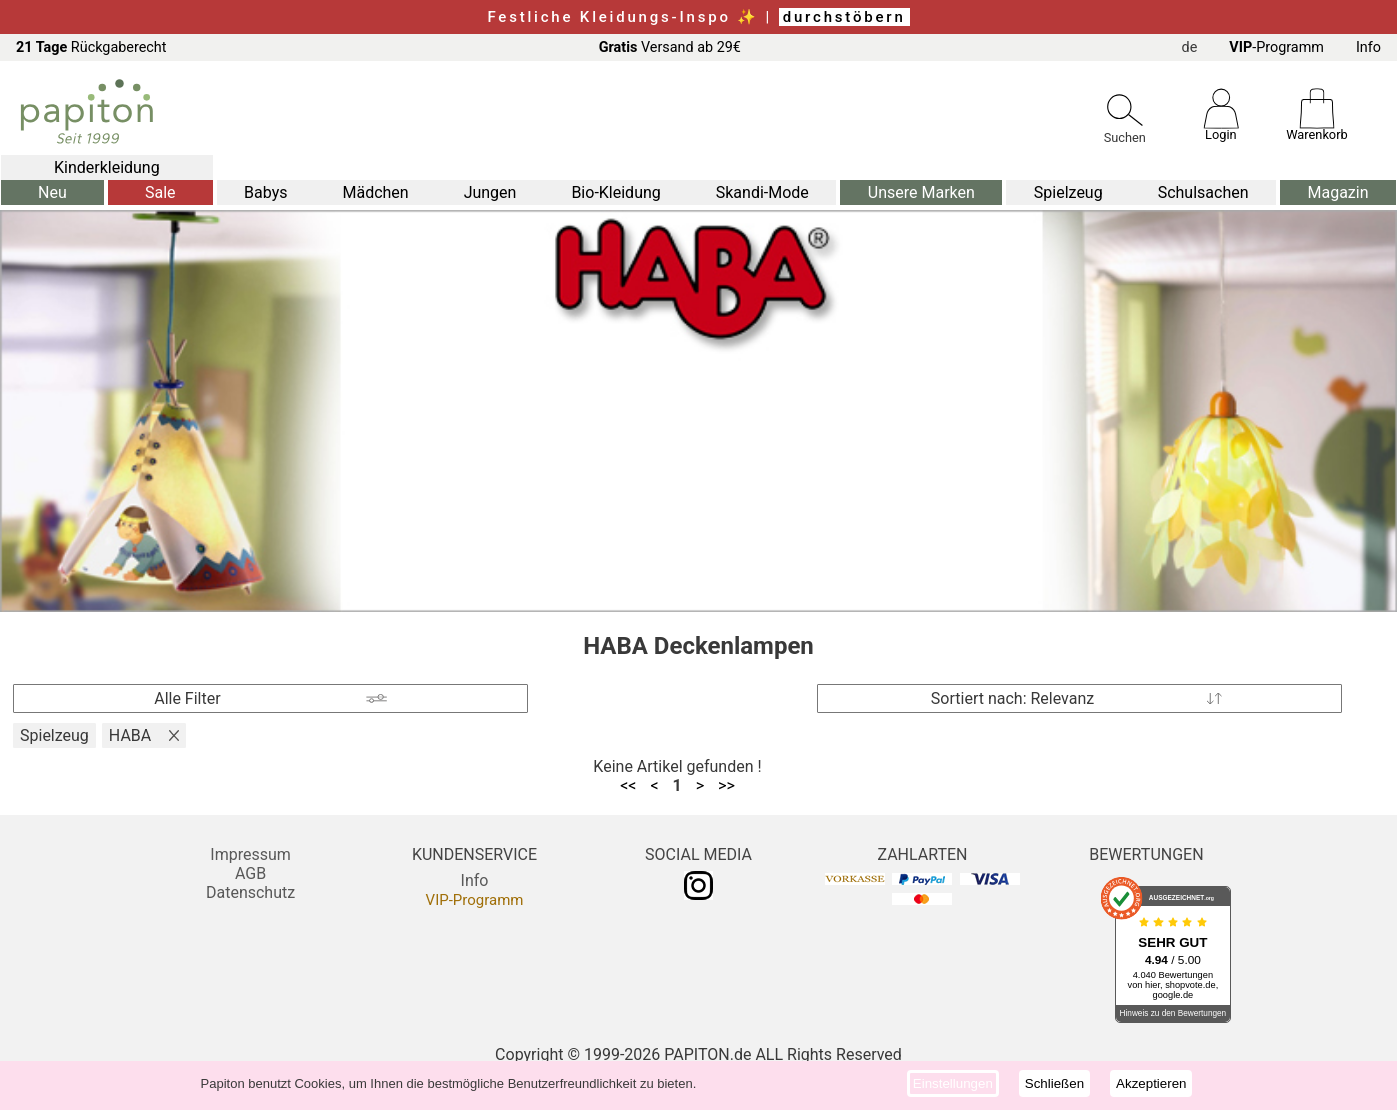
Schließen (1054, 1083)
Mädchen (375, 192)
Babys (265, 192)
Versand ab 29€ (670, 47)
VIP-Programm (475, 900)
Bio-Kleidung (615, 192)
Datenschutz (250, 892)
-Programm (1276, 47)
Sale (160, 192)
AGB (250, 873)
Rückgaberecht (91, 47)
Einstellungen (953, 1083)
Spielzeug (1068, 192)
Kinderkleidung (107, 167)
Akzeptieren (1151, 1083)
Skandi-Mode (762, 192)
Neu (52, 192)
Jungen (490, 192)
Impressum (250, 854)
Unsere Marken (921, 192)
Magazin (1337, 192)
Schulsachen (1203, 192)
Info (1368, 47)
